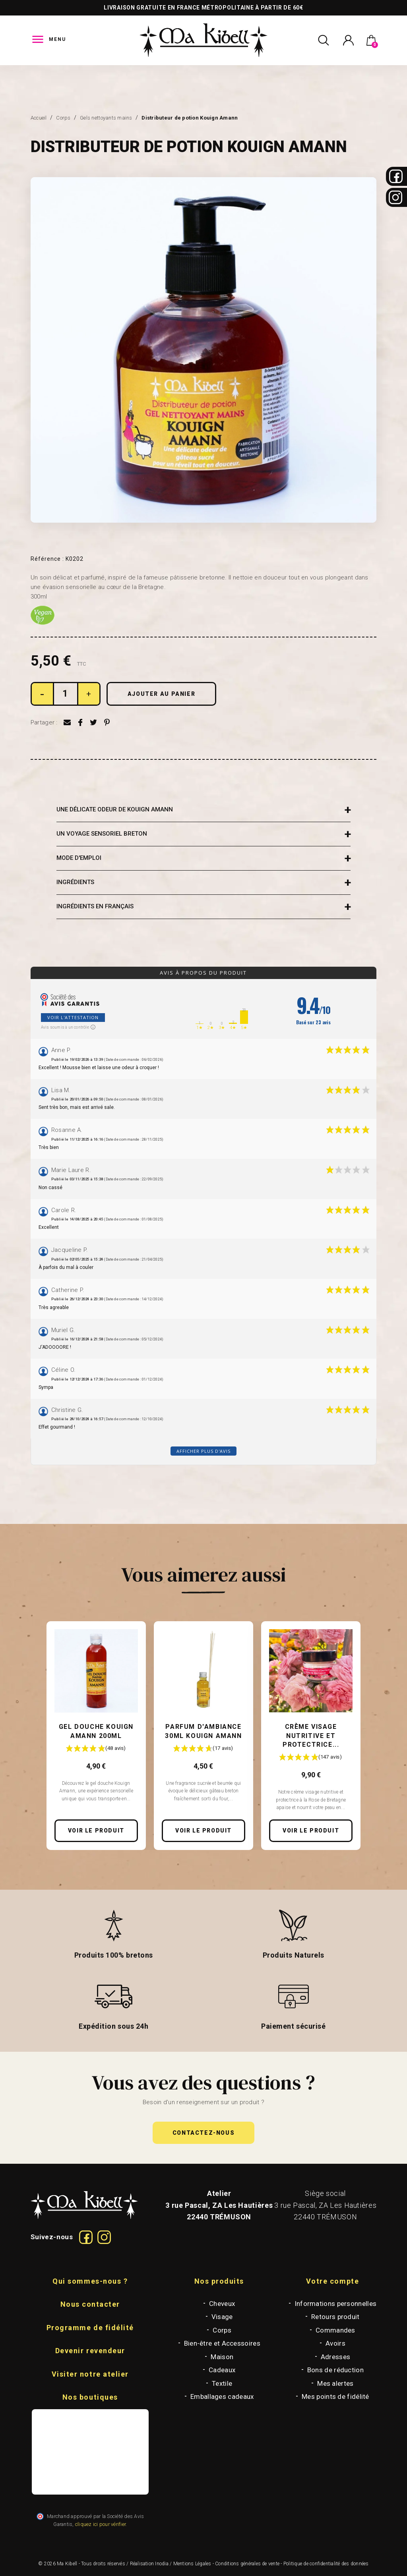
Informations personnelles (336, 2304)
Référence (47, 559)
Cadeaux (222, 2370)
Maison (222, 2357)
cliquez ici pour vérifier (100, 2524)
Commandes (335, 2330)
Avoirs (335, 2343)
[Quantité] (65, 694)
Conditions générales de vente (247, 2563)
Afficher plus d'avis (203, 1451)
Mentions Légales (192, 2563)
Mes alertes (335, 2383)
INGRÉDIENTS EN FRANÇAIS (95, 906)
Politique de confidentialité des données (326, 2563)
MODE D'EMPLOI (78, 857)
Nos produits (219, 2281)
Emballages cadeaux (222, 2396)
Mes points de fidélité (335, 2396)
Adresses (335, 2357)
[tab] (203, 810)
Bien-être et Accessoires (222, 2343)
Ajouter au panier (161, 694)
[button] (204, 2133)
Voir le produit (96, 1830)
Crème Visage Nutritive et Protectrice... (311, 1735)
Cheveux (222, 2304)
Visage (222, 2317)
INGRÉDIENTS (75, 882)
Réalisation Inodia (149, 2563)
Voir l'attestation (73, 1017)
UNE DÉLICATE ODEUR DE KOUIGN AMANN (114, 809)
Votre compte (332, 2281)
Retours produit (335, 2317)
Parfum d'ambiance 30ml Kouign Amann (203, 1731)
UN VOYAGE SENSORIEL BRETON (101, 833)
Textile (222, 2383)
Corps (222, 2330)
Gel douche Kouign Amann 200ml (96, 1731)
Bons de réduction (335, 2370)
